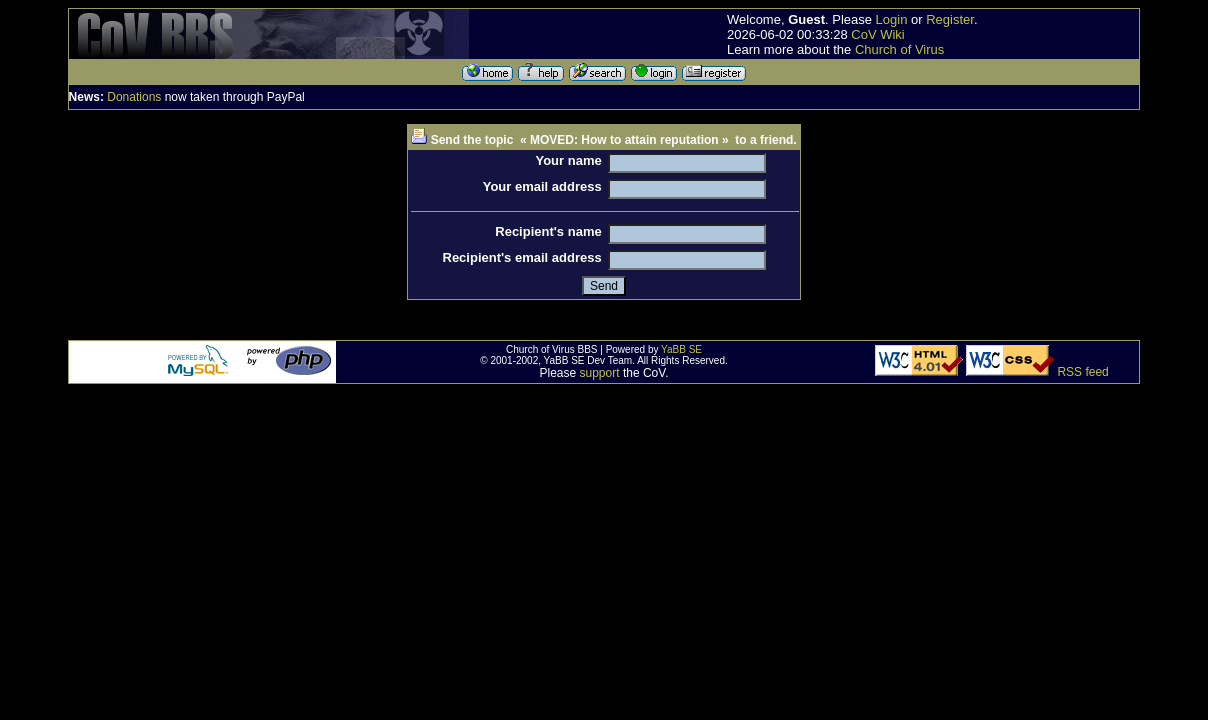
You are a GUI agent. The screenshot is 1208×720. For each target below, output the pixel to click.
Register (950, 19)
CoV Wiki (877, 34)
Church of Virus (899, 49)
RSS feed (1082, 372)
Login (892, 19)
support (600, 373)
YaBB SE (681, 349)
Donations (134, 97)
